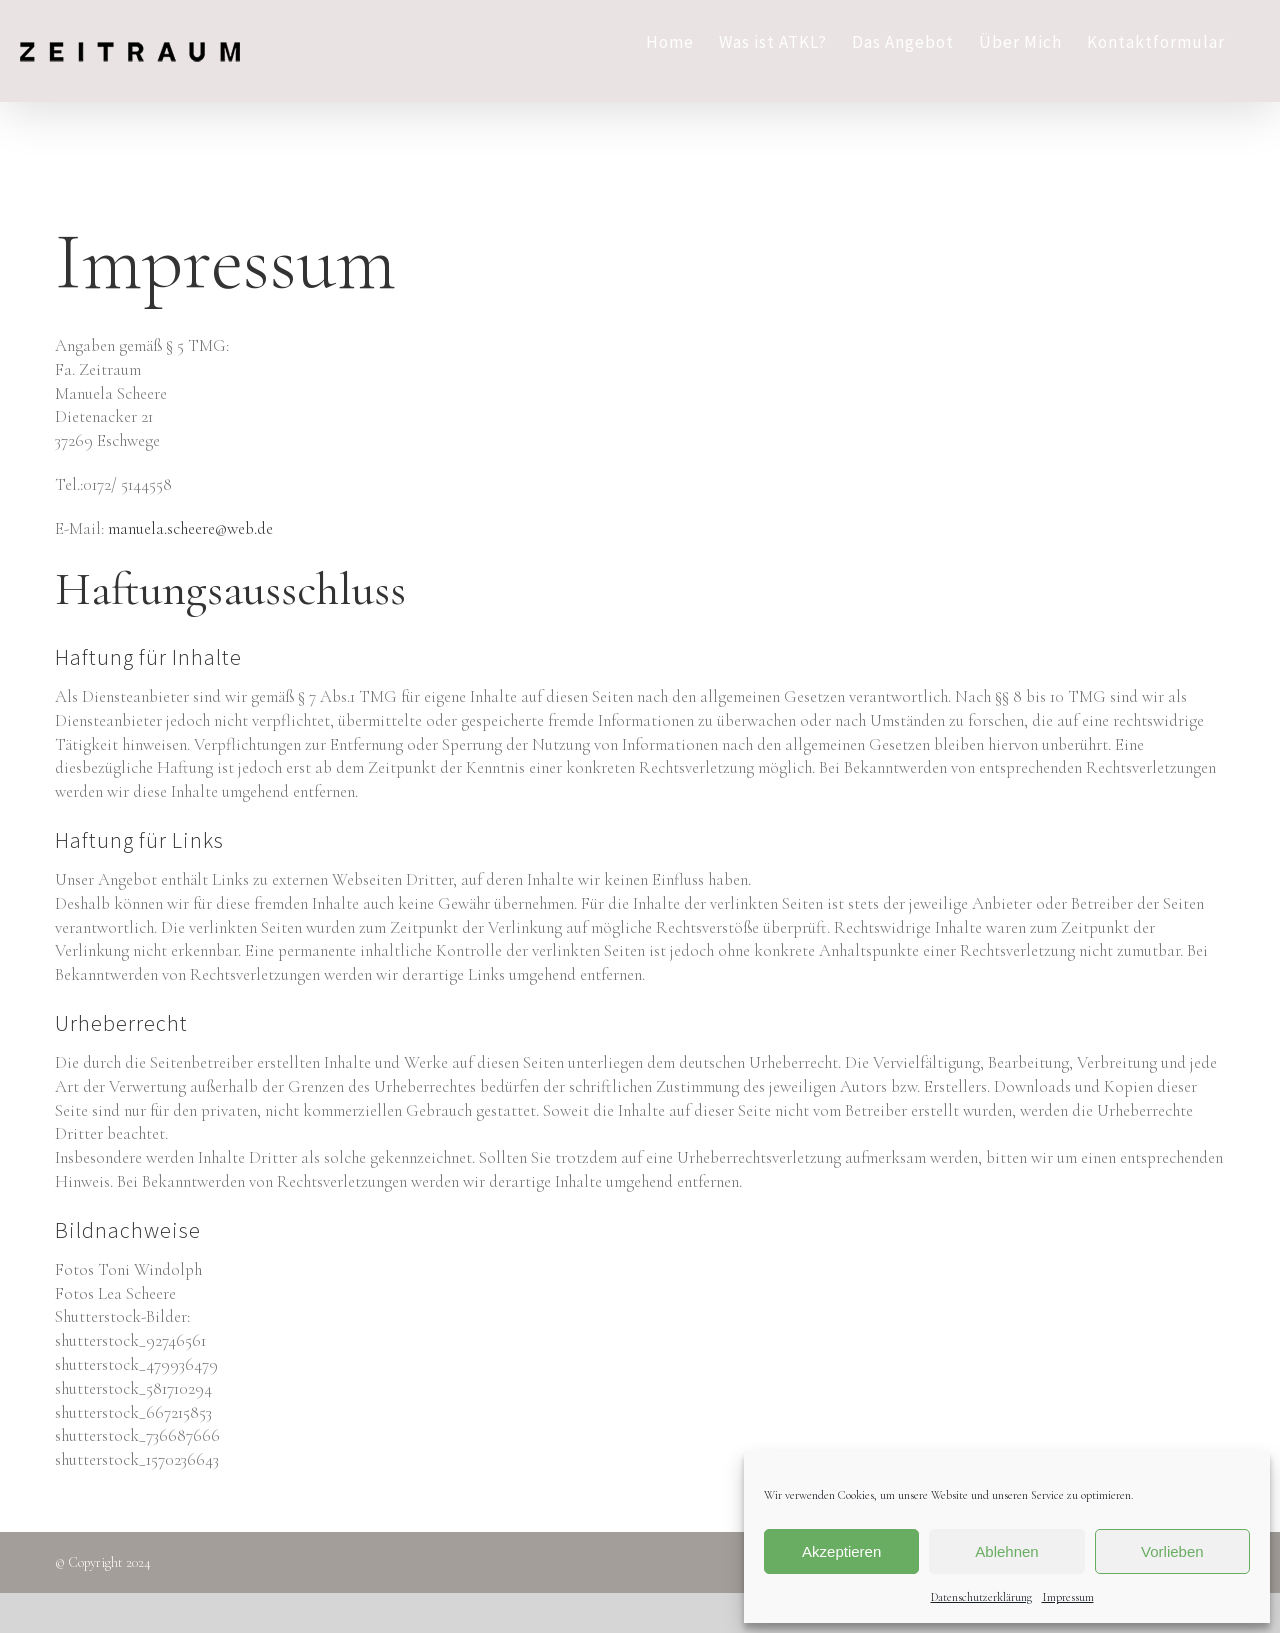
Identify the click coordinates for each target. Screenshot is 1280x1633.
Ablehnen (1006, 1551)
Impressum (1068, 1597)
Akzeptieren (841, 1551)
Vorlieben (1172, 1551)
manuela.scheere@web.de (190, 528)
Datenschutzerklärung (981, 1597)
